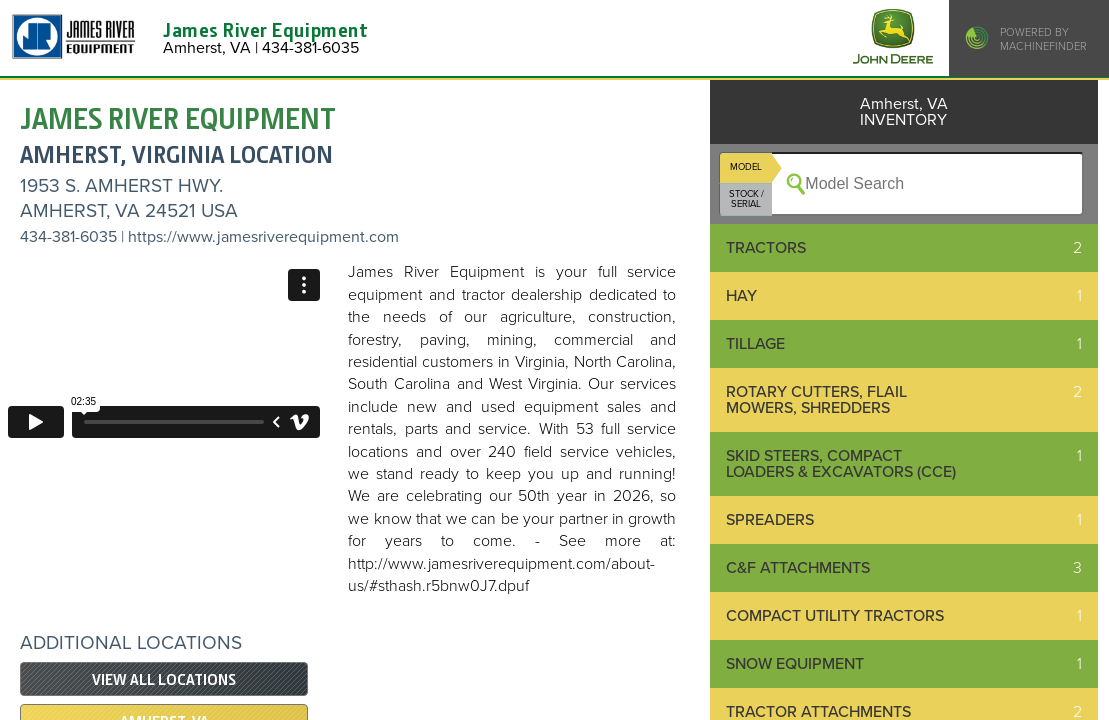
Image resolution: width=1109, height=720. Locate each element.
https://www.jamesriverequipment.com (263, 237)
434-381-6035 (68, 237)
